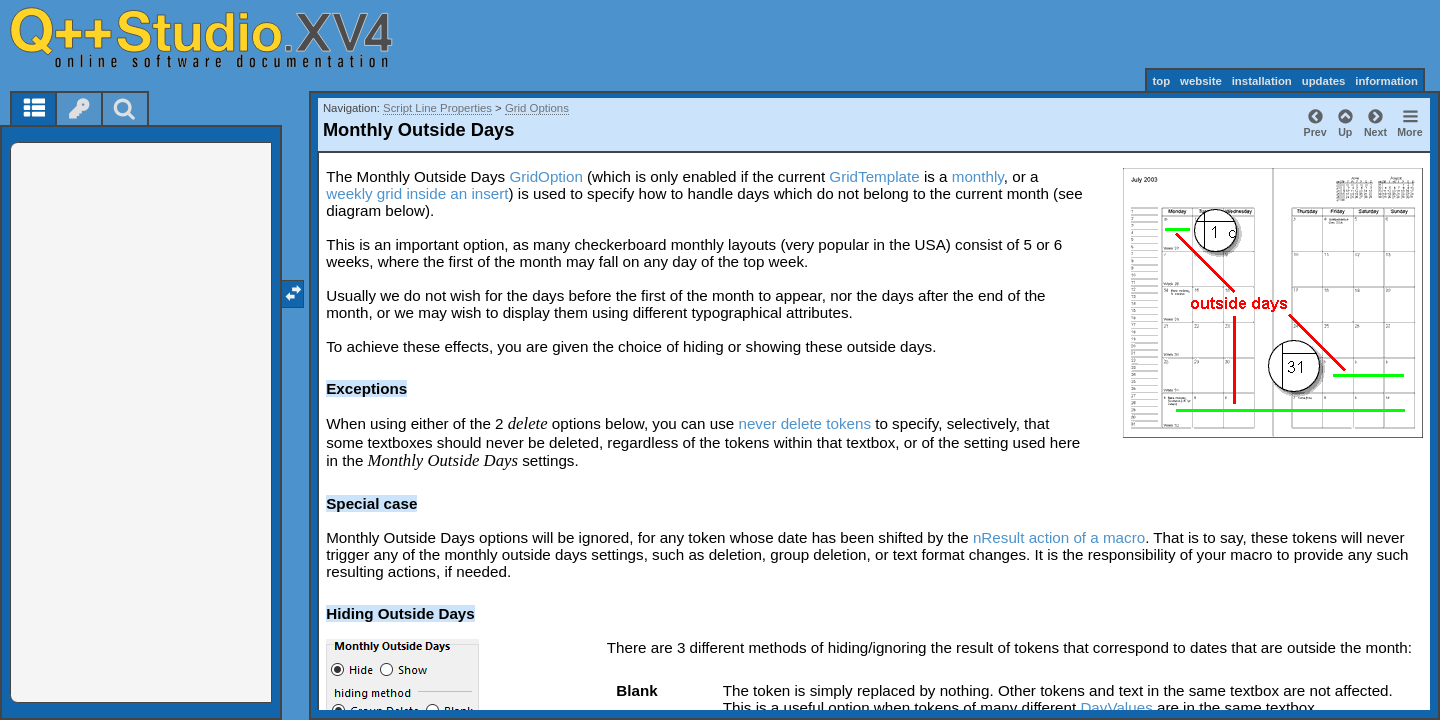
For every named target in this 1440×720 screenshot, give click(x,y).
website (1201, 81)
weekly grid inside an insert (417, 193)
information (1386, 81)
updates (1324, 81)
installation (1262, 81)
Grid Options (537, 108)
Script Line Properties (437, 108)
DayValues (1116, 707)
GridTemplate (874, 176)
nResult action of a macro (1059, 537)
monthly (978, 176)
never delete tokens (804, 423)
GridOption (545, 176)
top (1161, 81)
